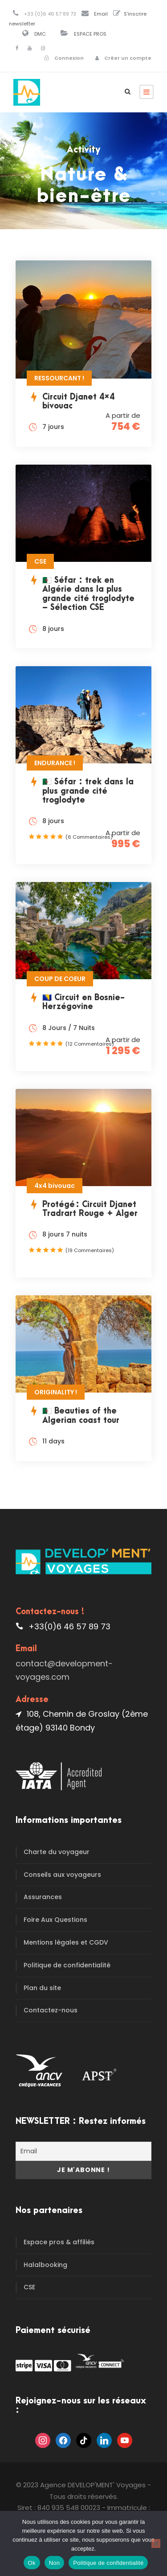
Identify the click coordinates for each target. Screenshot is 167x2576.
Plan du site (42, 1987)
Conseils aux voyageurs (62, 1874)
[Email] (83, 2151)
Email (101, 13)
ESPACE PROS (90, 33)
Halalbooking (45, 2264)
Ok (32, 2563)
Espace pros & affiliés (59, 2242)
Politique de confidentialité (67, 1965)
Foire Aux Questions (55, 1919)
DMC (40, 33)
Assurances (43, 1896)
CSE (29, 2287)
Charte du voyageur (57, 1851)
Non (54, 2563)
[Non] (155, 2543)
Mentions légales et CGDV (66, 1942)
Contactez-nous (50, 2010)
